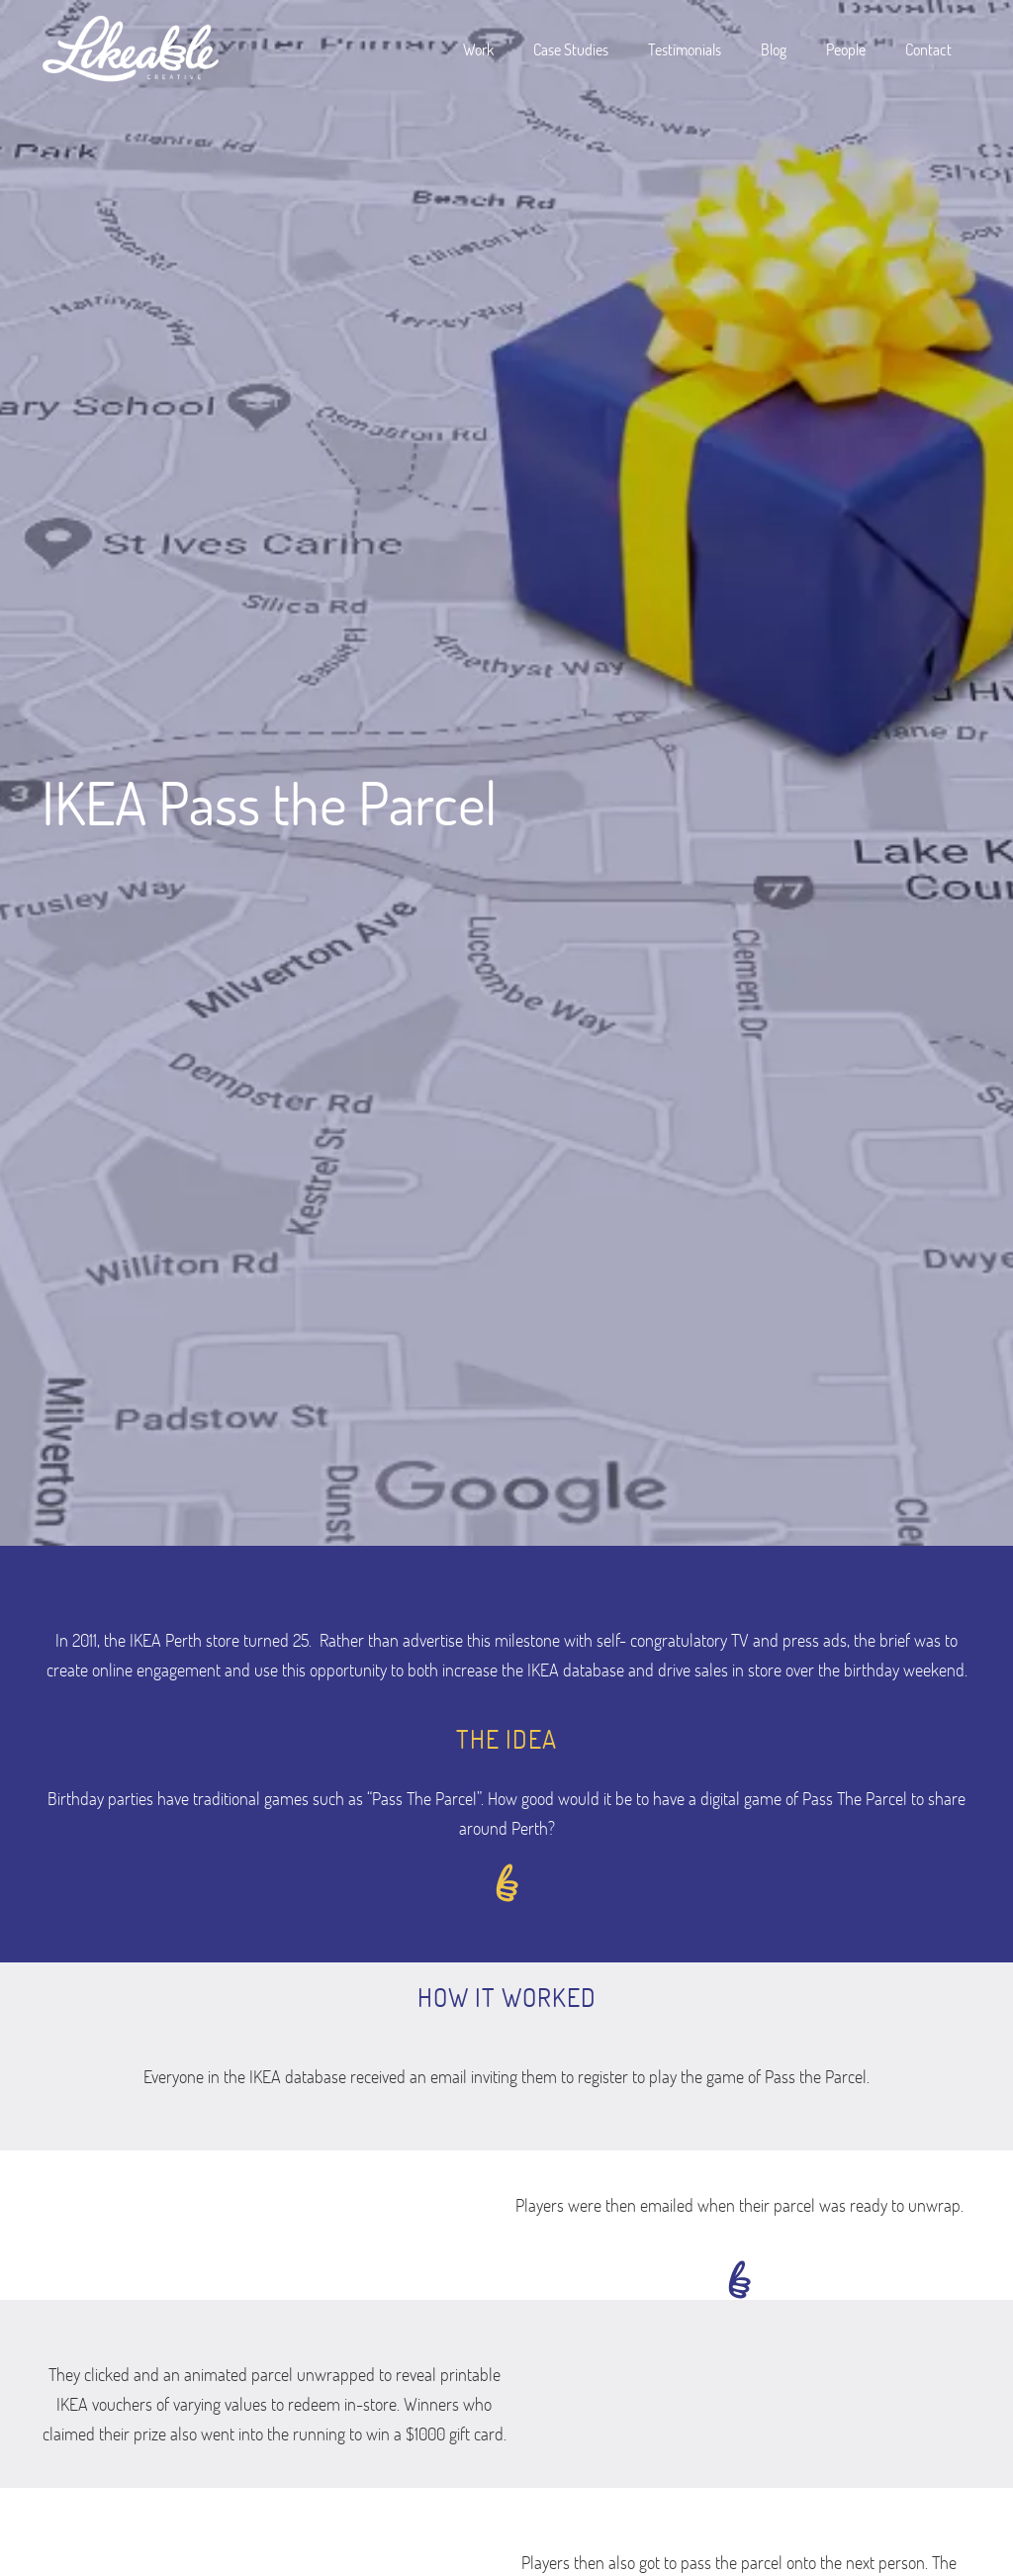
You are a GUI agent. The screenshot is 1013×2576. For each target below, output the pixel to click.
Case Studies (570, 49)
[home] (131, 49)
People (846, 49)
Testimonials (684, 49)
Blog (773, 49)
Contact (928, 49)
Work (478, 49)
